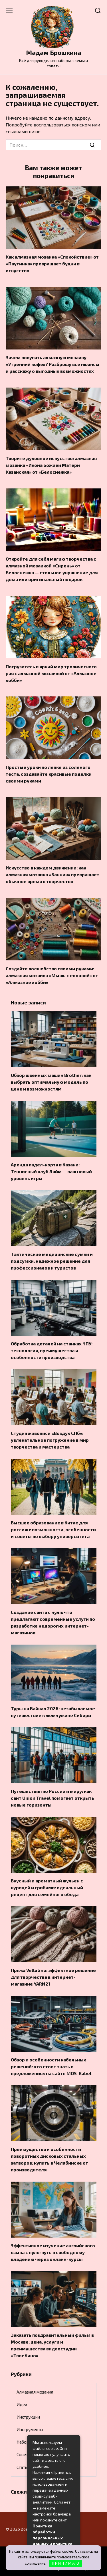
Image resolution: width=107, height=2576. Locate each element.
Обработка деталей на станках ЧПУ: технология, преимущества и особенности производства (51, 1350)
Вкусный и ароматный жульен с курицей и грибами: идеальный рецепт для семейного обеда (47, 1887)
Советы (24, 2454)
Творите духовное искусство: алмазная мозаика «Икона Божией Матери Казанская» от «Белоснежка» (51, 464)
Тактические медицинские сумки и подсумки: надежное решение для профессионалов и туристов (52, 1260)
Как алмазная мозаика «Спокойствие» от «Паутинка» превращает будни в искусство (52, 263)
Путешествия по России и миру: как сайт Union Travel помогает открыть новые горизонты (52, 1797)
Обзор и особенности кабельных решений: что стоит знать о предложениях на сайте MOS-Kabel (51, 2066)
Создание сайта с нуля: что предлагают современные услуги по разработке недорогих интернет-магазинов (53, 1622)
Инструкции (28, 2416)
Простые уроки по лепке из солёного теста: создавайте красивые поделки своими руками (49, 773)
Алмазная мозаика (35, 2391)
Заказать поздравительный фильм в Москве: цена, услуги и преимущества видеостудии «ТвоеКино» (52, 2345)
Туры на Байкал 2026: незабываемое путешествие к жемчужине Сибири (53, 1712)
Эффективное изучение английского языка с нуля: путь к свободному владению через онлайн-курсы (53, 2252)
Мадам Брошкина (53, 52)
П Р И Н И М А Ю (65, 2563)
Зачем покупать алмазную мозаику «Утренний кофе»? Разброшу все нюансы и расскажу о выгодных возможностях (52, 364)
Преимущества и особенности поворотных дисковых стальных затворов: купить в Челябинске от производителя (49, 2159)
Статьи (23, 2467)
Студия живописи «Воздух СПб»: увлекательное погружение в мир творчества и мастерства (50, 1439)
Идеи (22, 2404)
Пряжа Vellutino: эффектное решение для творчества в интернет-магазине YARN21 (53, 1976)
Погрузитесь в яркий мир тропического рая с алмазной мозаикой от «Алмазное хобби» (51, 673)
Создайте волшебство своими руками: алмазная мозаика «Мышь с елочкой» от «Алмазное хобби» (52, 975)
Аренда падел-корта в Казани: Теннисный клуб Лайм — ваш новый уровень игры (51, 1171)
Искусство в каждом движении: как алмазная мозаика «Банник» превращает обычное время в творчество (52, 874)
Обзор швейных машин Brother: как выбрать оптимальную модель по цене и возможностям (51, 1081)
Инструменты (30, 2429)
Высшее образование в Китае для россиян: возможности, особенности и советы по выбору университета (53, 1529)
